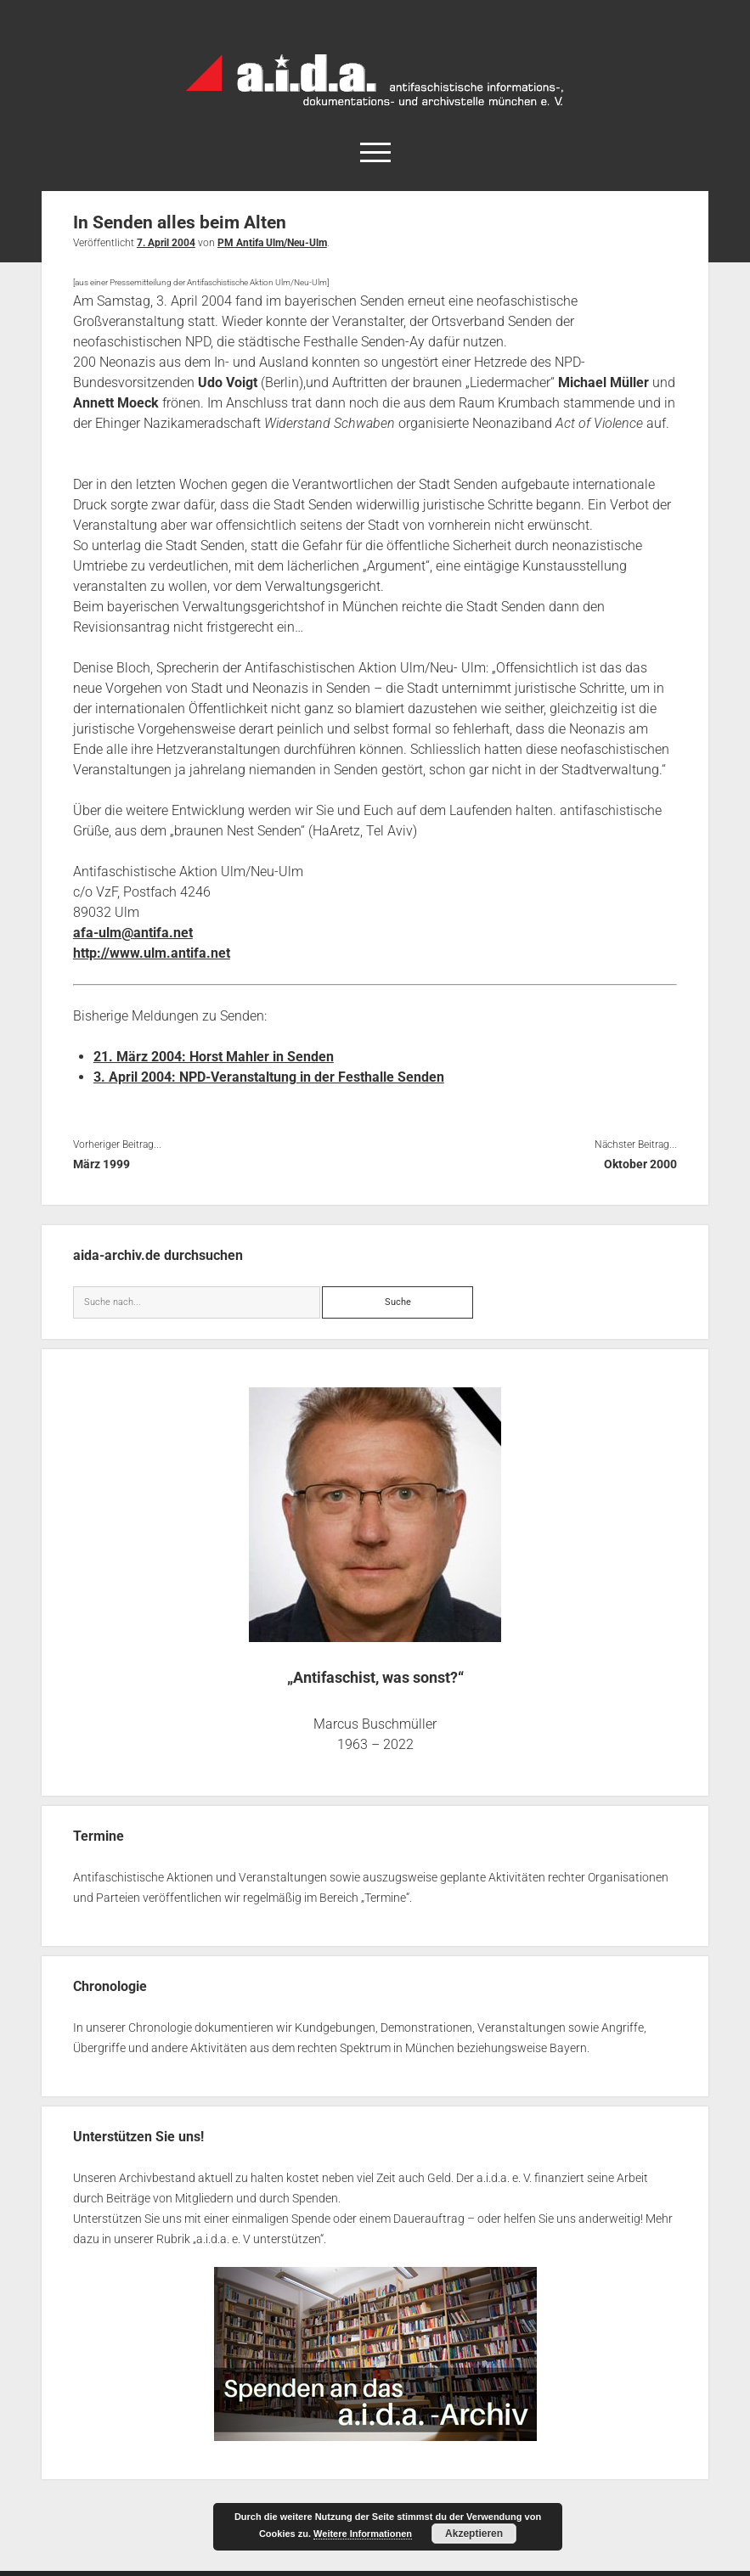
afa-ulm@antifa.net (133, 933)
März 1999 (101, 1164)
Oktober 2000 (640, 1164)
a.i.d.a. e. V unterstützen (258, 2239)
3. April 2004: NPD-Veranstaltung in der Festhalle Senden (268, 1077)
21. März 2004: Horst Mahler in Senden (213, 1057)
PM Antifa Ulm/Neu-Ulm (272, 243)
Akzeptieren (474, 2533)
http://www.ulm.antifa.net (151, 953)
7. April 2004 (166, 243)
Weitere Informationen (362, 2533)
